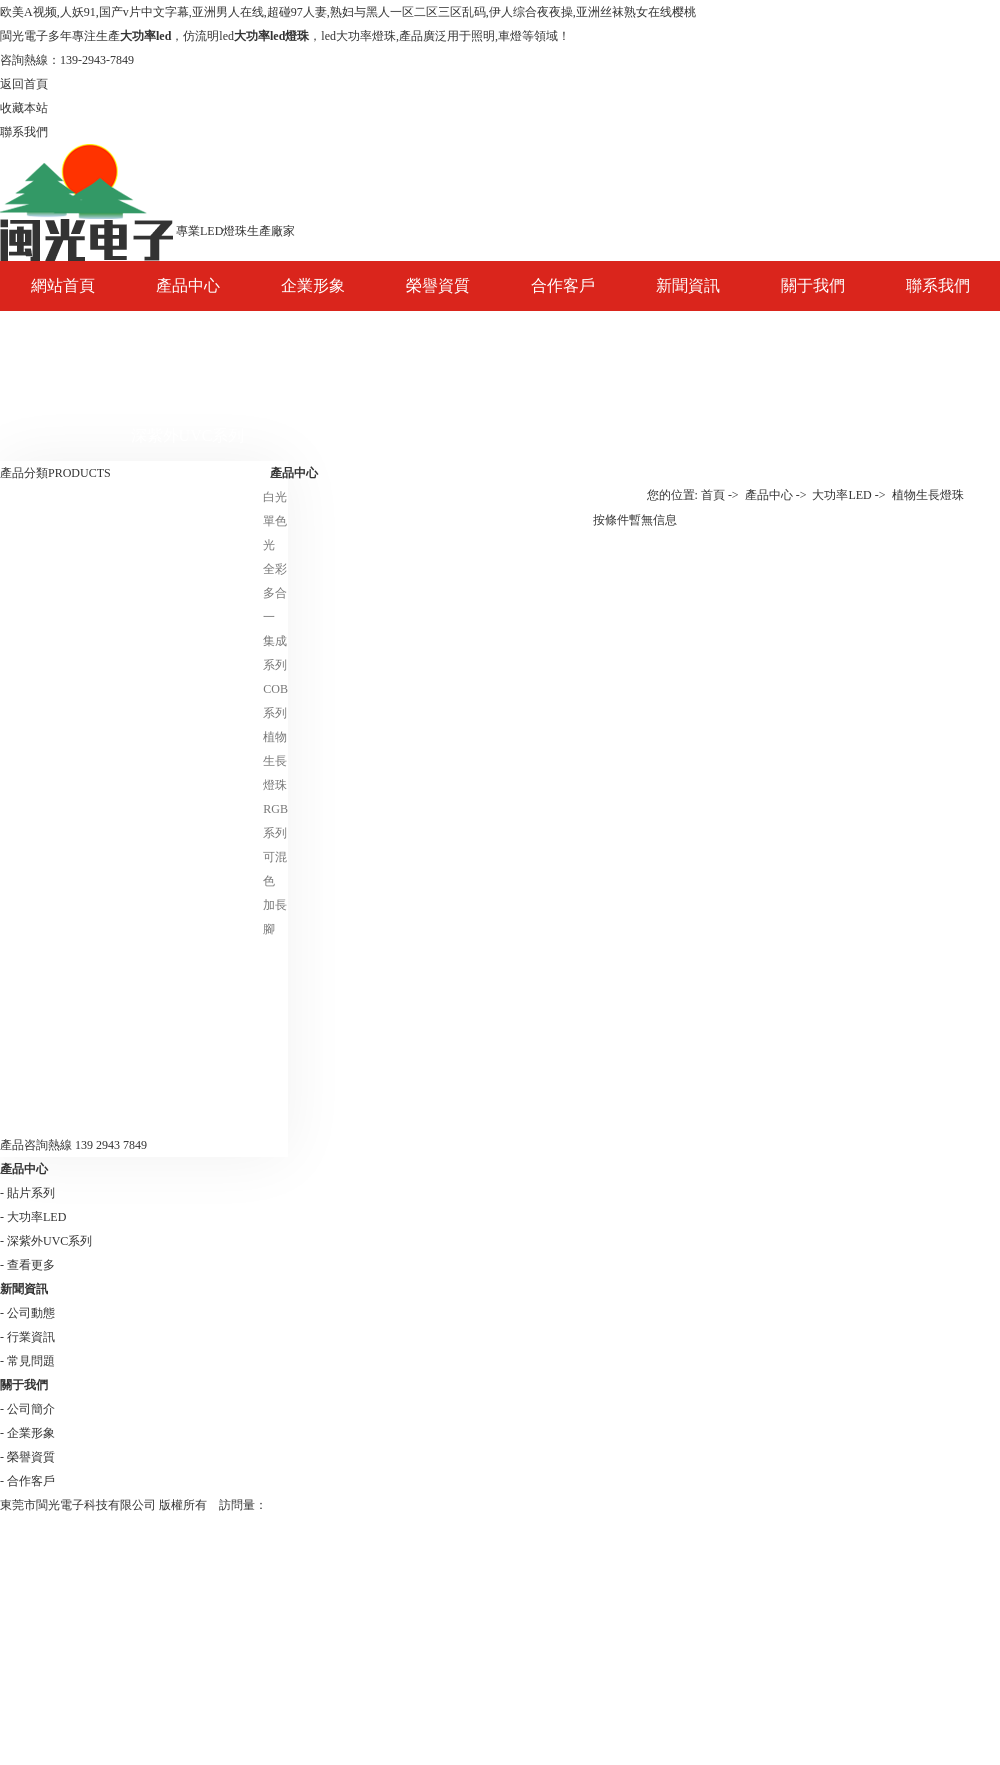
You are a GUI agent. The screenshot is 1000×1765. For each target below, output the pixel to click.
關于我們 (813, 285)
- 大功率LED (33, 1217)
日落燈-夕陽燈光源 (57, 1083)
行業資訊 (688, 385)
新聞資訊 (688, 285)
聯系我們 (938, 285)
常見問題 (688, 435)
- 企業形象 (27, 1433)
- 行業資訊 (27, 1337)
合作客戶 (563, 285)
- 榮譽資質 (27, 1457)
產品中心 (188, 285)
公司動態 (688, 335)
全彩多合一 (275, 593)
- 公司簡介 (27, 1409)
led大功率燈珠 (358, 36)
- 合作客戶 (27, 1481)
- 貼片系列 (27, 1193)
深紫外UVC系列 (188, 435)
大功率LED (187, 335)
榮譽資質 (438, 285)
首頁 (713, 495)
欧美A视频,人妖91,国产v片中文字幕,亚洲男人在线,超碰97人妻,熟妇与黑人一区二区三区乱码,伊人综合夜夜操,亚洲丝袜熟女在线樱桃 (348, 12)
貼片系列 (188, 385)
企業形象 (313, 285)
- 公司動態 (27, 1313)
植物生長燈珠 (275, 761)
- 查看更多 (27, 1265)
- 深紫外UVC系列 (46, 1241)
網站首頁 (63, 285)
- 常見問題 (27, 1361)
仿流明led (208, 36)
